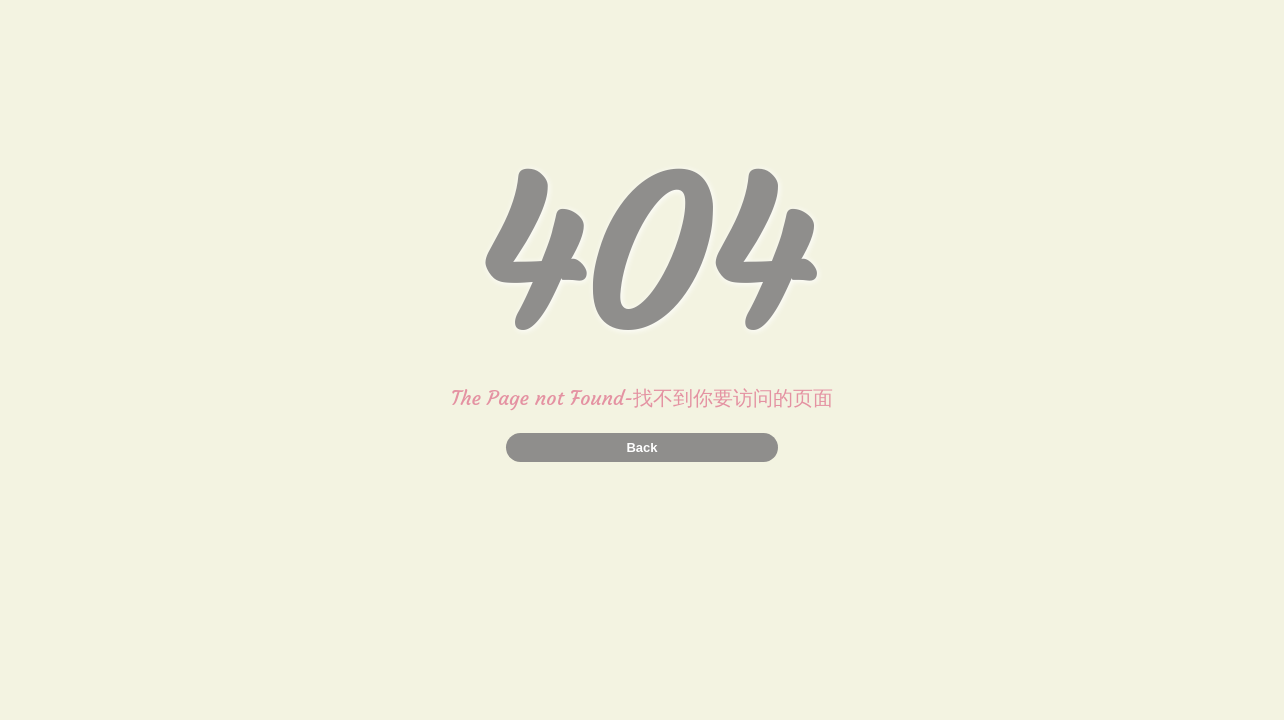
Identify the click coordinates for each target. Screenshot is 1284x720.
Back (641, 447)
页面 (813, 397)
